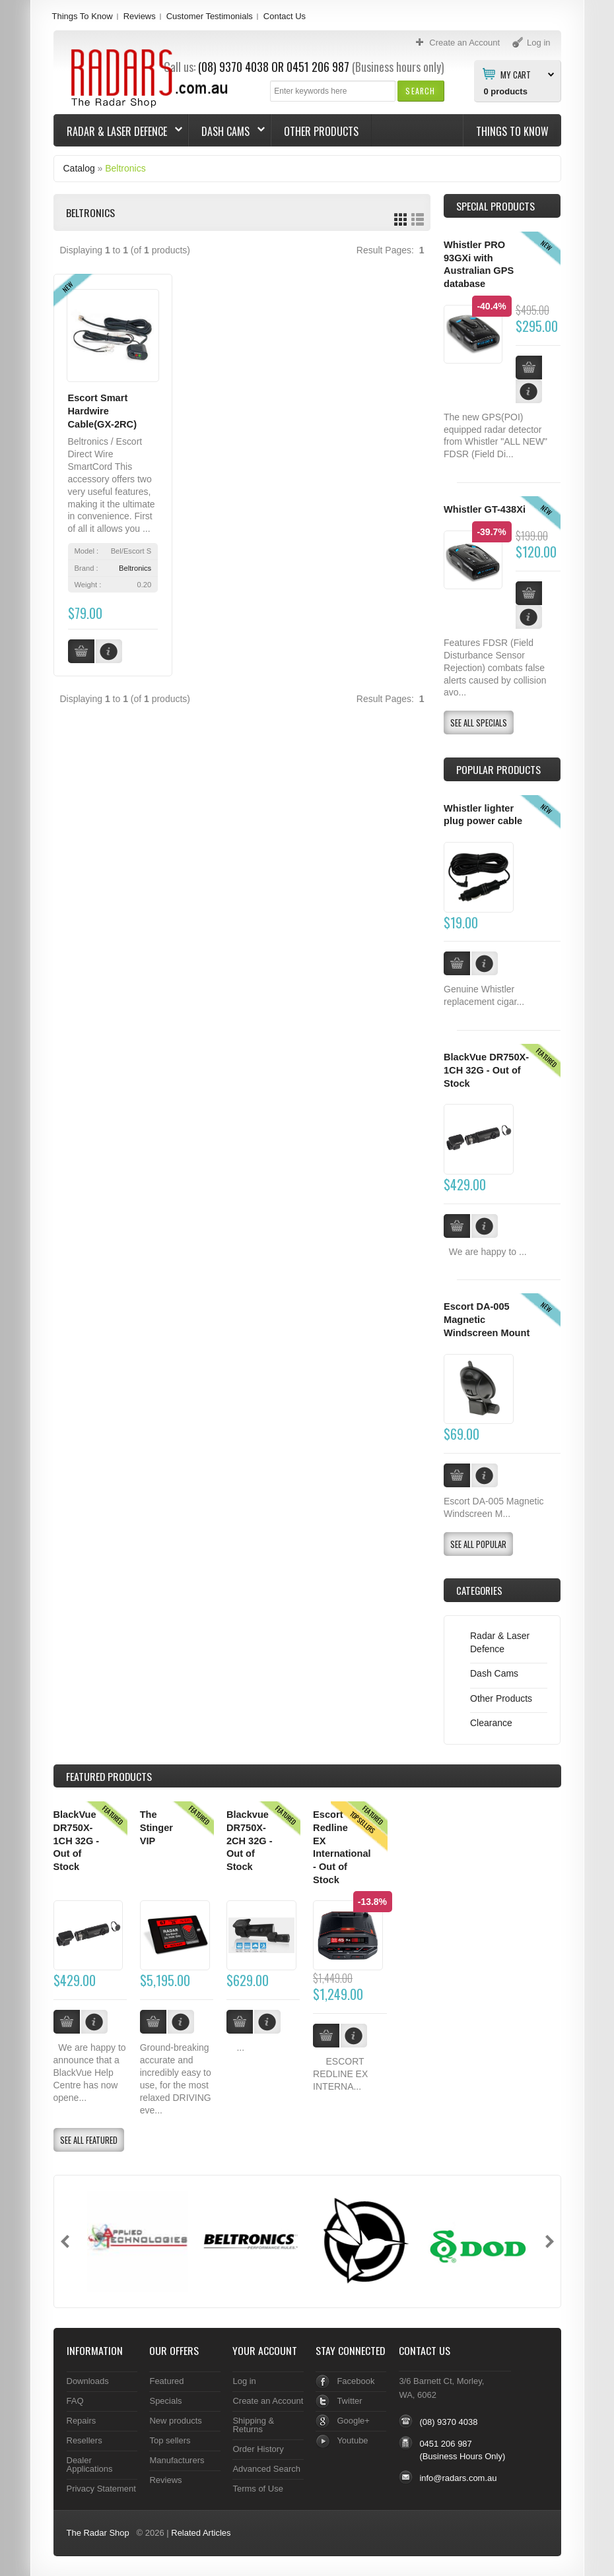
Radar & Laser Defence (118, 131)
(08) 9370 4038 (233, 66)
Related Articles (200, 2533)
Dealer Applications (90, 2464)
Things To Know (82, 16)
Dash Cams (227, 131)
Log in (244, 2381)
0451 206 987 (318, 66)
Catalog (79, 168)
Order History (257, 2449)
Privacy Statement (101, 2489)
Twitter (349, 2401)
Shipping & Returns (253, 2425)
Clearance (491, 1723)
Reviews (139, 16)
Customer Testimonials (209, 16)
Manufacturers (176, 2460)
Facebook (355, 2381)
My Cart (515, 74)
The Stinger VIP (156, 1827)
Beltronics (125, 168)
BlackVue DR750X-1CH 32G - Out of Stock (486, 1070)
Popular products (498, 769)
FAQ (75, 2401)
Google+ (353, 2421)
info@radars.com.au (457, 2478)
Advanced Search (266, 2469)
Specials (165, 2401)
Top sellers (169, 2440)
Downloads (88, 2381)
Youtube (352, 2440)
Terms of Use (257, 2489)
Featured (166, 2381)
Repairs (81, 2421)
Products (109, 1776)
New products (175, 2421)
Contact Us (284, 16)
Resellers (84, 2440)
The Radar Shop (98, 2533)
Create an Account (267, 2401)
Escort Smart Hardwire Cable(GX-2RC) (102, 411)
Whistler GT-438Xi (485, 509)
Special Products (495, 206)
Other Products (321, 131)
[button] (420, 90)
